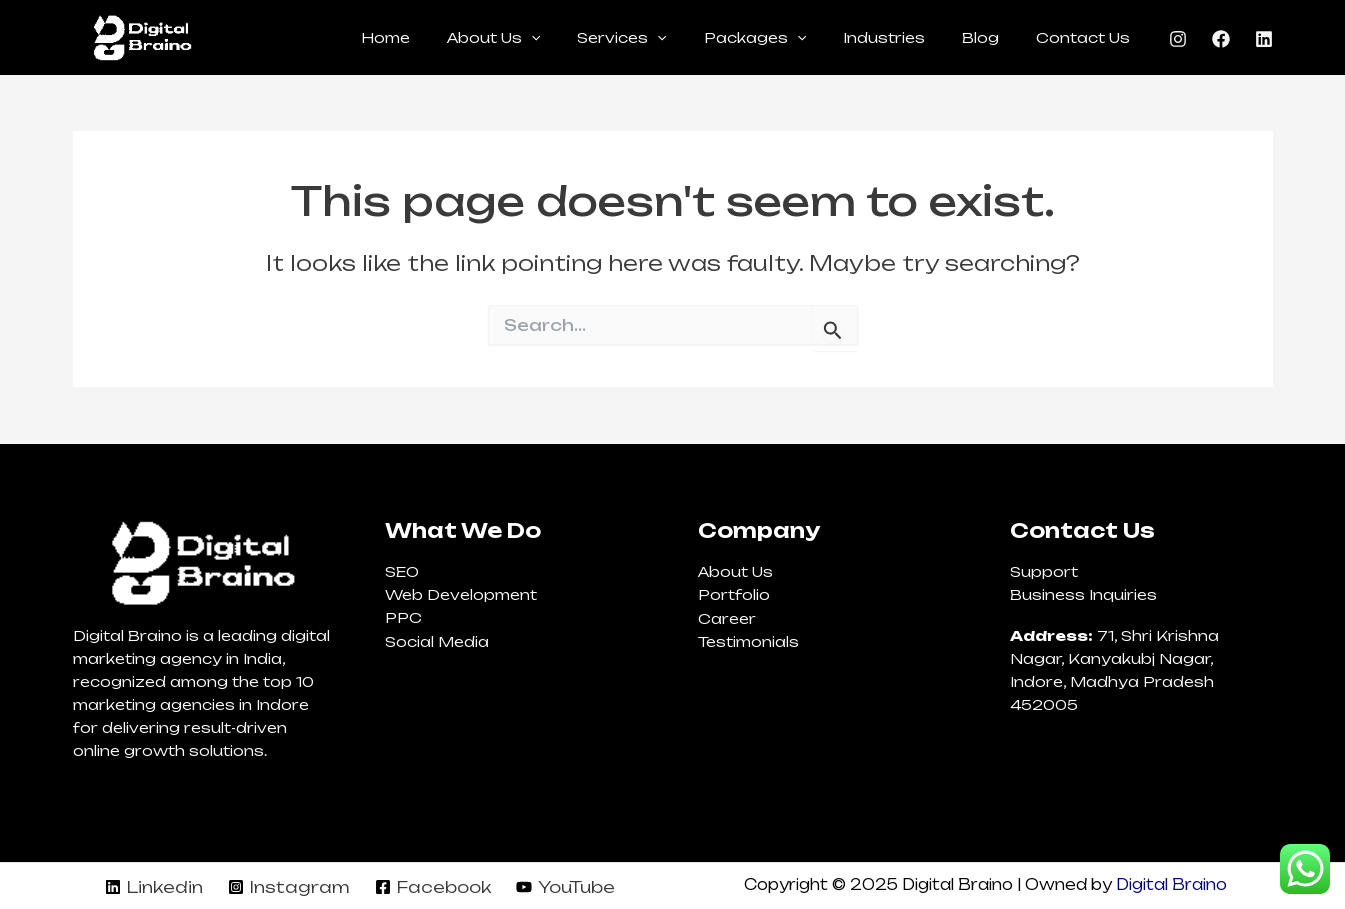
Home (443, 37)
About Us (542, 38)
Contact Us (1088, 37)
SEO (402, 571)
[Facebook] (1221, 39)
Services (662, 38)
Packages (786, 38)
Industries (907, 37)
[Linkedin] (1264, 39)
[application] (580, 38)
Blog (994, 37)
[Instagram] (1178, 39)
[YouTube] (565, 887)
